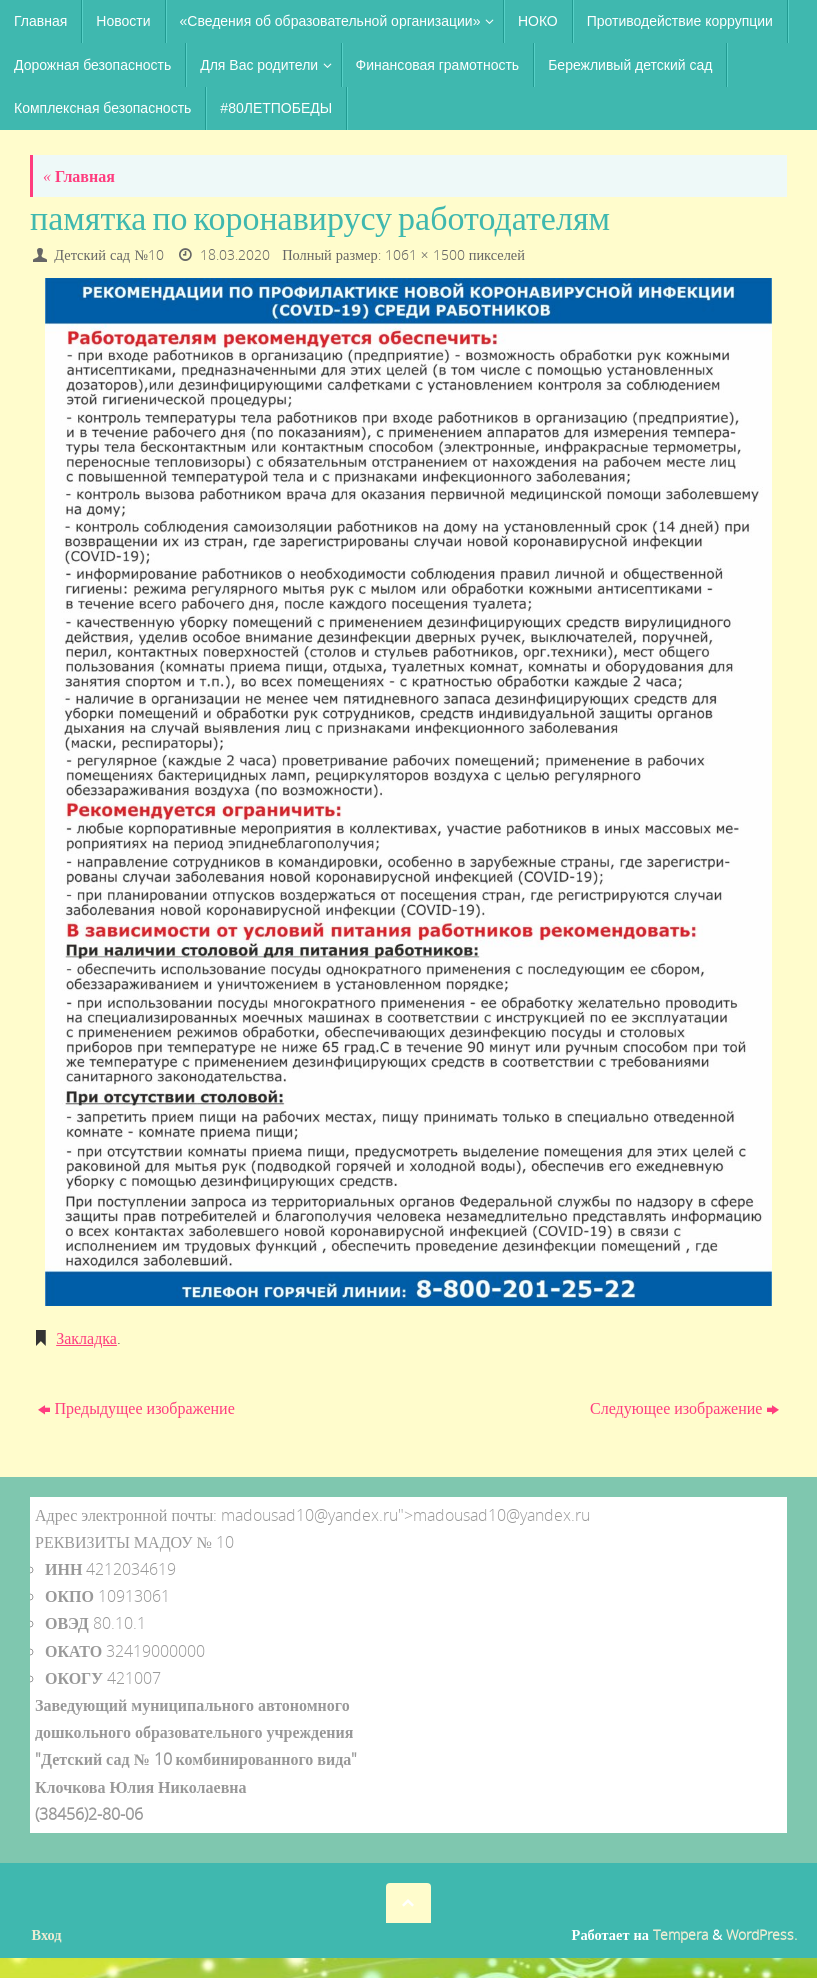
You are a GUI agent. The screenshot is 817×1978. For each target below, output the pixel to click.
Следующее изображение (684, 1408)
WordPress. (761, 1934)
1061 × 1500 (425, 254)
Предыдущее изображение (136, 1408)
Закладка (86, 1338)
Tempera (680, 1934)
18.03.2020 (235, 254)
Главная (79, 176)
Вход (47, 1934)
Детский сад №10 (109, 254)
